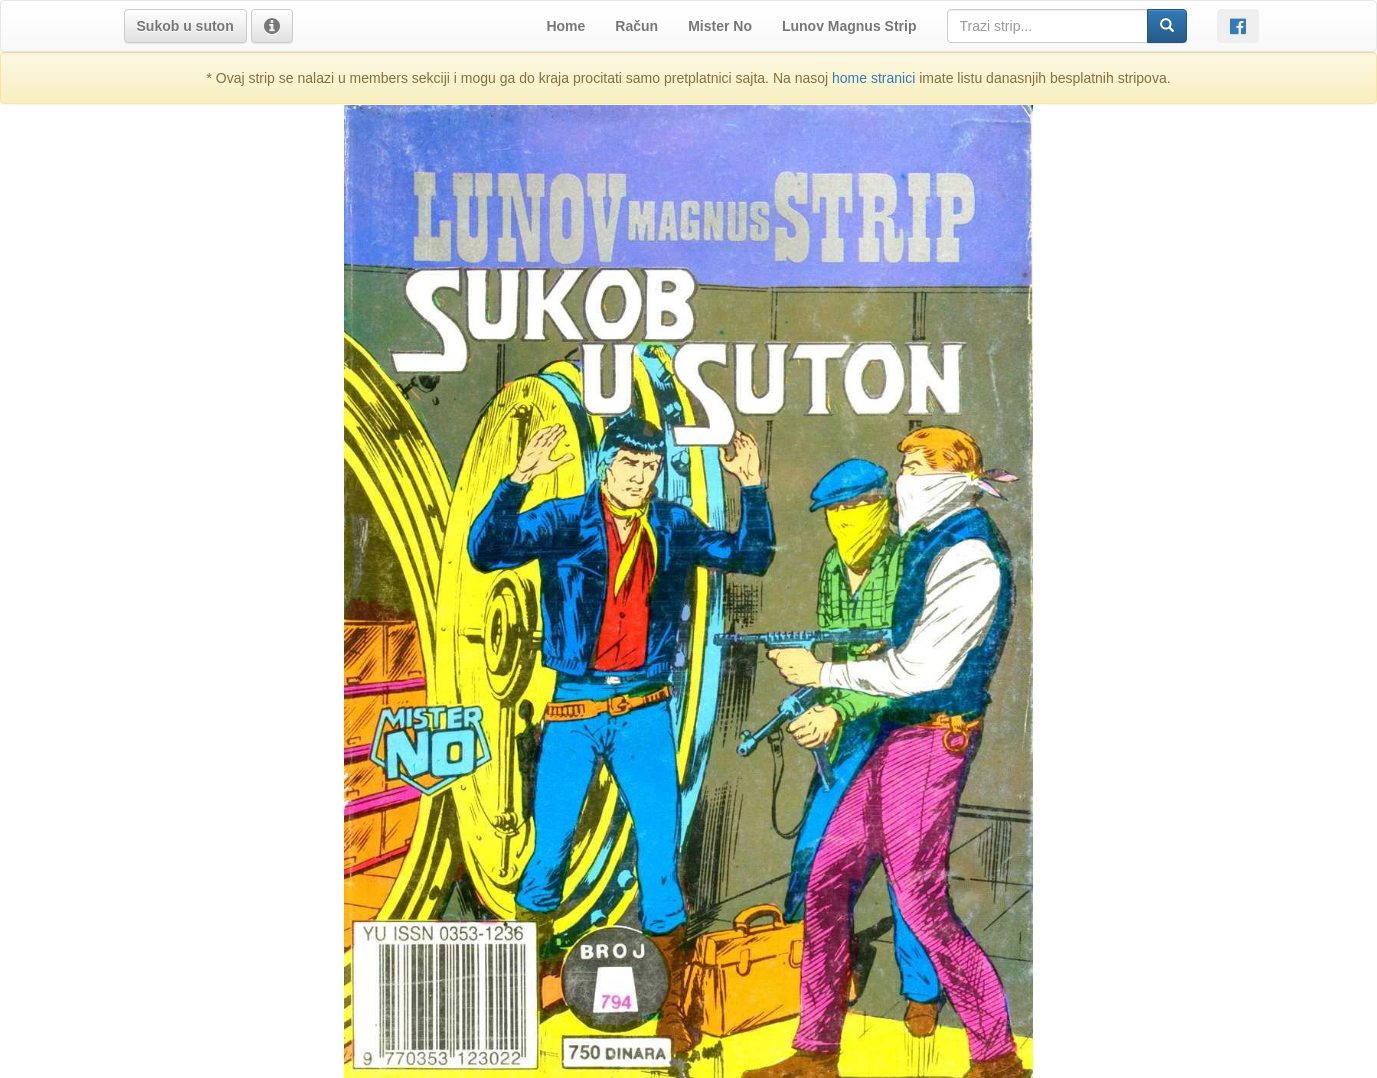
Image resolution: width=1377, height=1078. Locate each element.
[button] (185, 26)
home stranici (873, 78)
